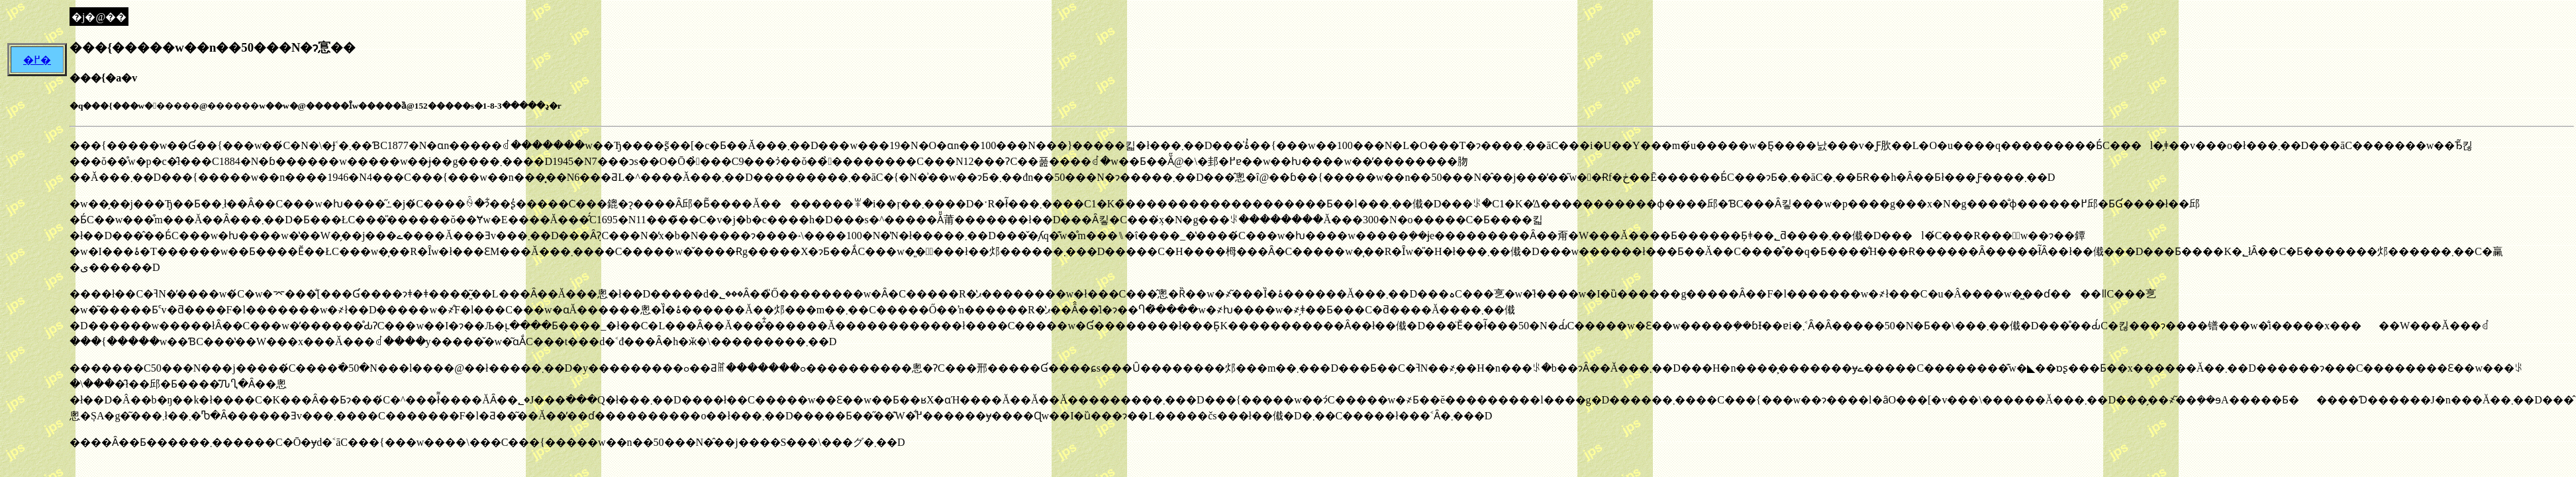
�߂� (37, 60)
